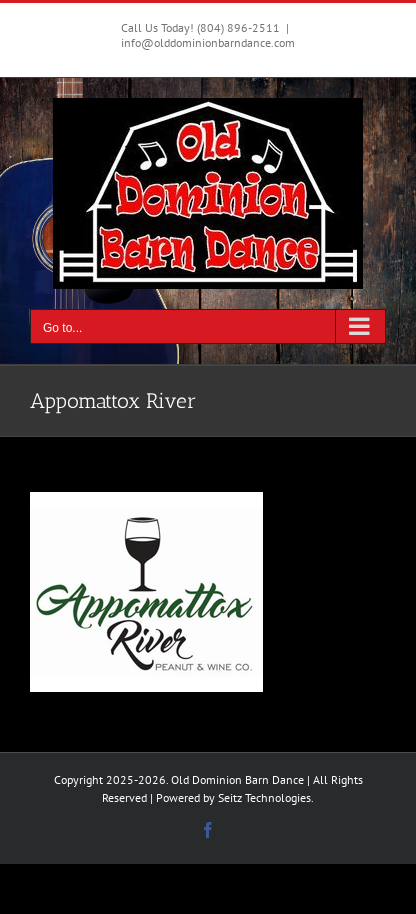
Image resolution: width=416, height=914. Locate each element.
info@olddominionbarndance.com (208, 42)
